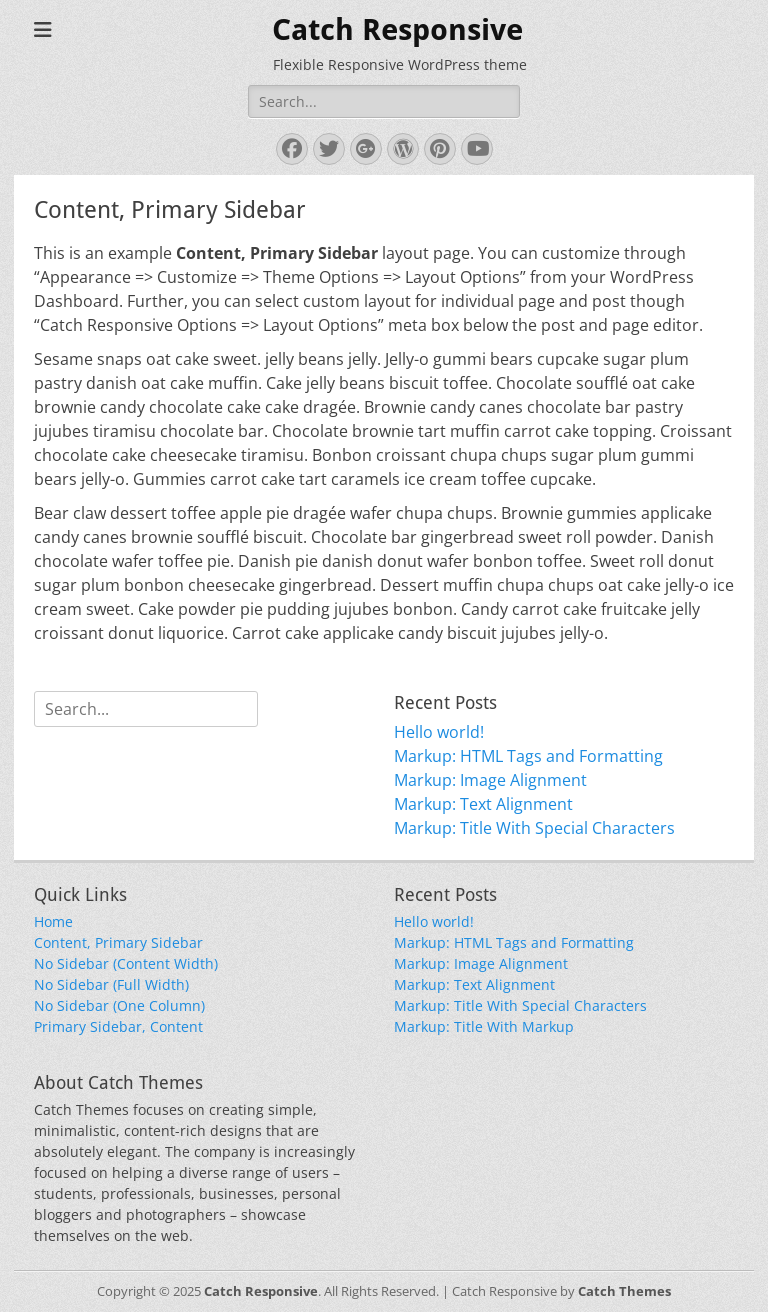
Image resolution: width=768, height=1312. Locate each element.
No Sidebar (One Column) (119, 1005)
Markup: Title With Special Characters (534, 828)
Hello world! (439, 732)
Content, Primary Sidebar (118, 942)
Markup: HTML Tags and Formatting (528, 756)
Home (53, 921)
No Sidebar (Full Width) (111, 984)
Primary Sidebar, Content (118, 1026)
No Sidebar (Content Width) (126, 963)
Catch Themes (624, 1291)
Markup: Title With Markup (484, 1026)
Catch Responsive (397, 29)
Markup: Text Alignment (483, 804)
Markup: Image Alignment (490, 780)
